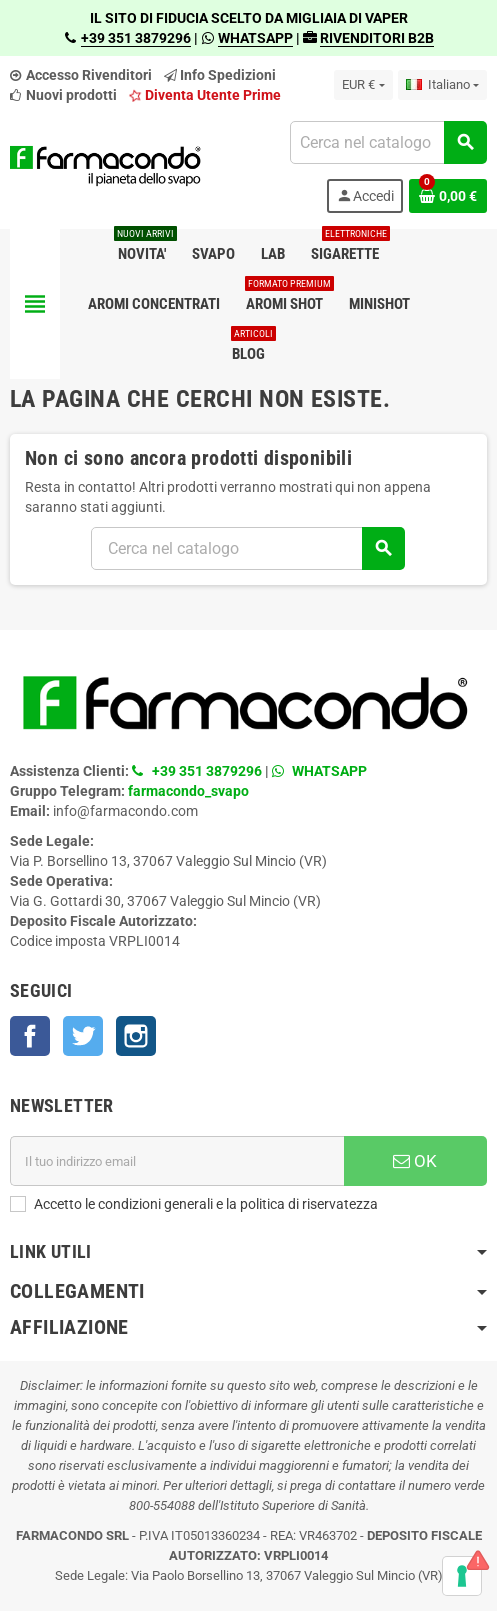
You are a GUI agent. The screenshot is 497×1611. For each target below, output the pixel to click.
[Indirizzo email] (177, 1161)
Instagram (136, 1036)
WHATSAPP (255, 38)
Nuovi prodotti (63, 95)
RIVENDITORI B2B (377, 38)
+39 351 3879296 (136, 38)
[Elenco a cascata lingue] (442, 85)
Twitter (83, 1036)
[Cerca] (388, 142)
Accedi (365, 196)
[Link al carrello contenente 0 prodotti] (448, 196)
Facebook (30, 1036)
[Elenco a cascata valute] (363, 85)
